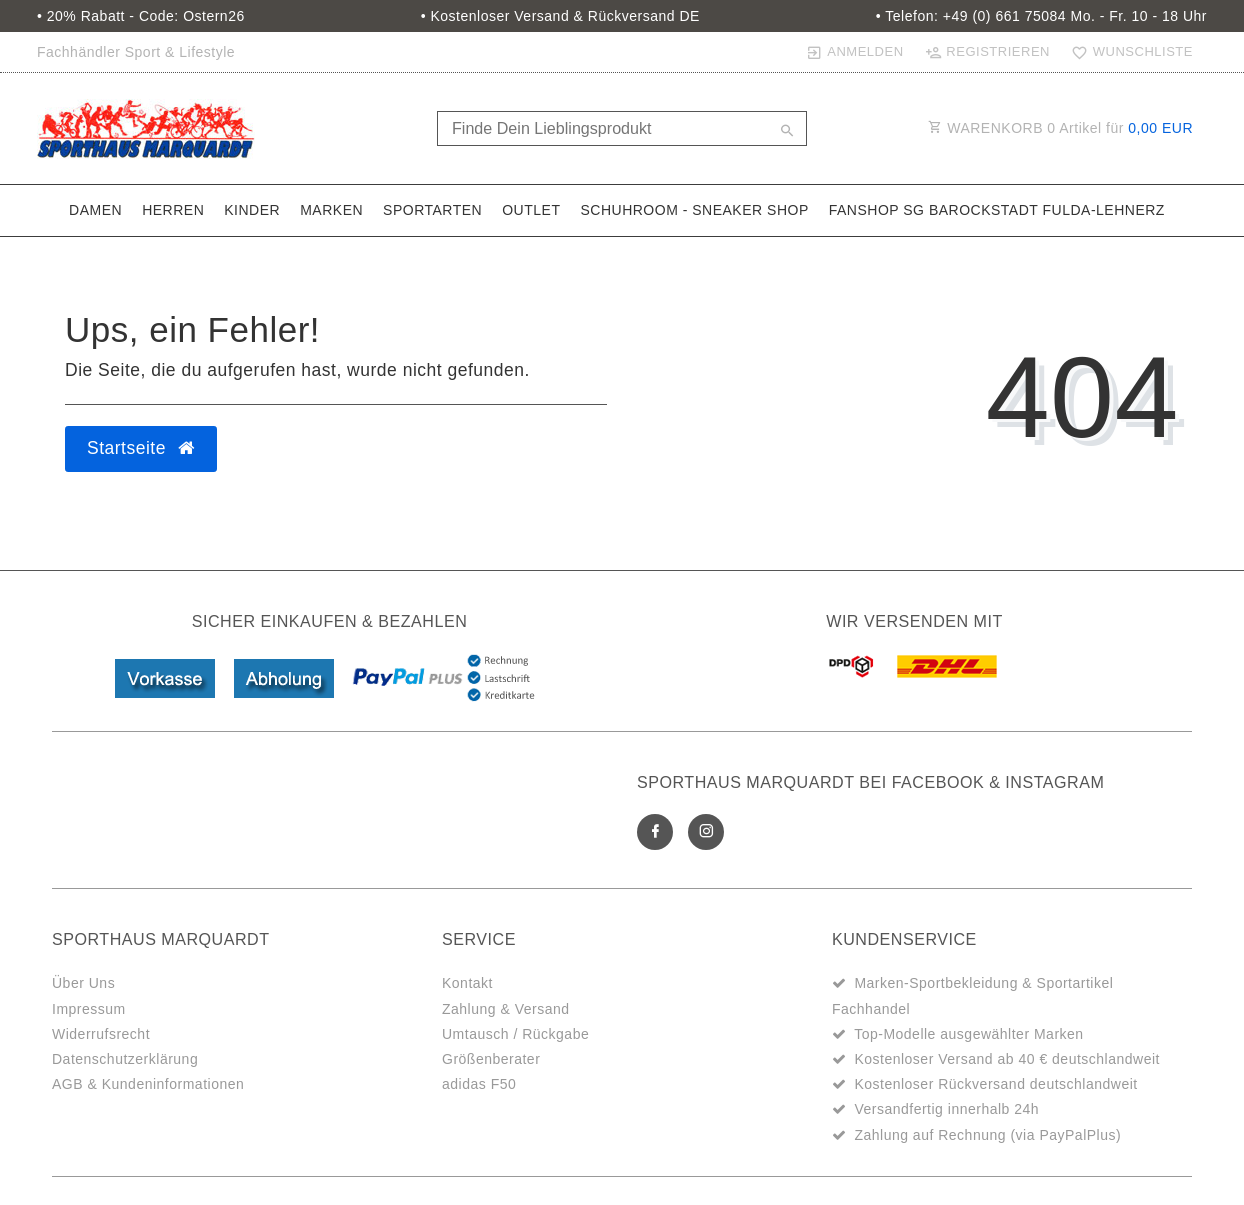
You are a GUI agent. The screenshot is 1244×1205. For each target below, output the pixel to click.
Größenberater (491, 1059)
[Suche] (787, 132)
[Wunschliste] (1128, 52)
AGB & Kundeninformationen (148, 1084)
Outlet (531, 210)
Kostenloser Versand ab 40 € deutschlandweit (1007, 1059)
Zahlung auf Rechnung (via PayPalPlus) (987, 1135)
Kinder (252, 210)
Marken (331, 210)
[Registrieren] (987, 52)
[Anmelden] (854, 52)
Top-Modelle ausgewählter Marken (969, 1034)
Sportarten (432, 210)
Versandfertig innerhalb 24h (946, 1109)
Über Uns (83, 983)
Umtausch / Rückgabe (515, 1034)
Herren (173, 210)
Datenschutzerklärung (125, 1059)
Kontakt (467, 983)
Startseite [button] (141, 448)
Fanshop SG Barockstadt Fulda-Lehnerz (997, 210)
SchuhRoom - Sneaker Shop (694, 210)
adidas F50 (479, 1084)
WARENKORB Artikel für (1060, 128)
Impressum (89, 1009)
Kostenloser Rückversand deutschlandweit (995, 1084)
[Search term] (622, 128)
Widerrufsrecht (101, 1034)
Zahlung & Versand (506, 1009)
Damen (95, 210)
